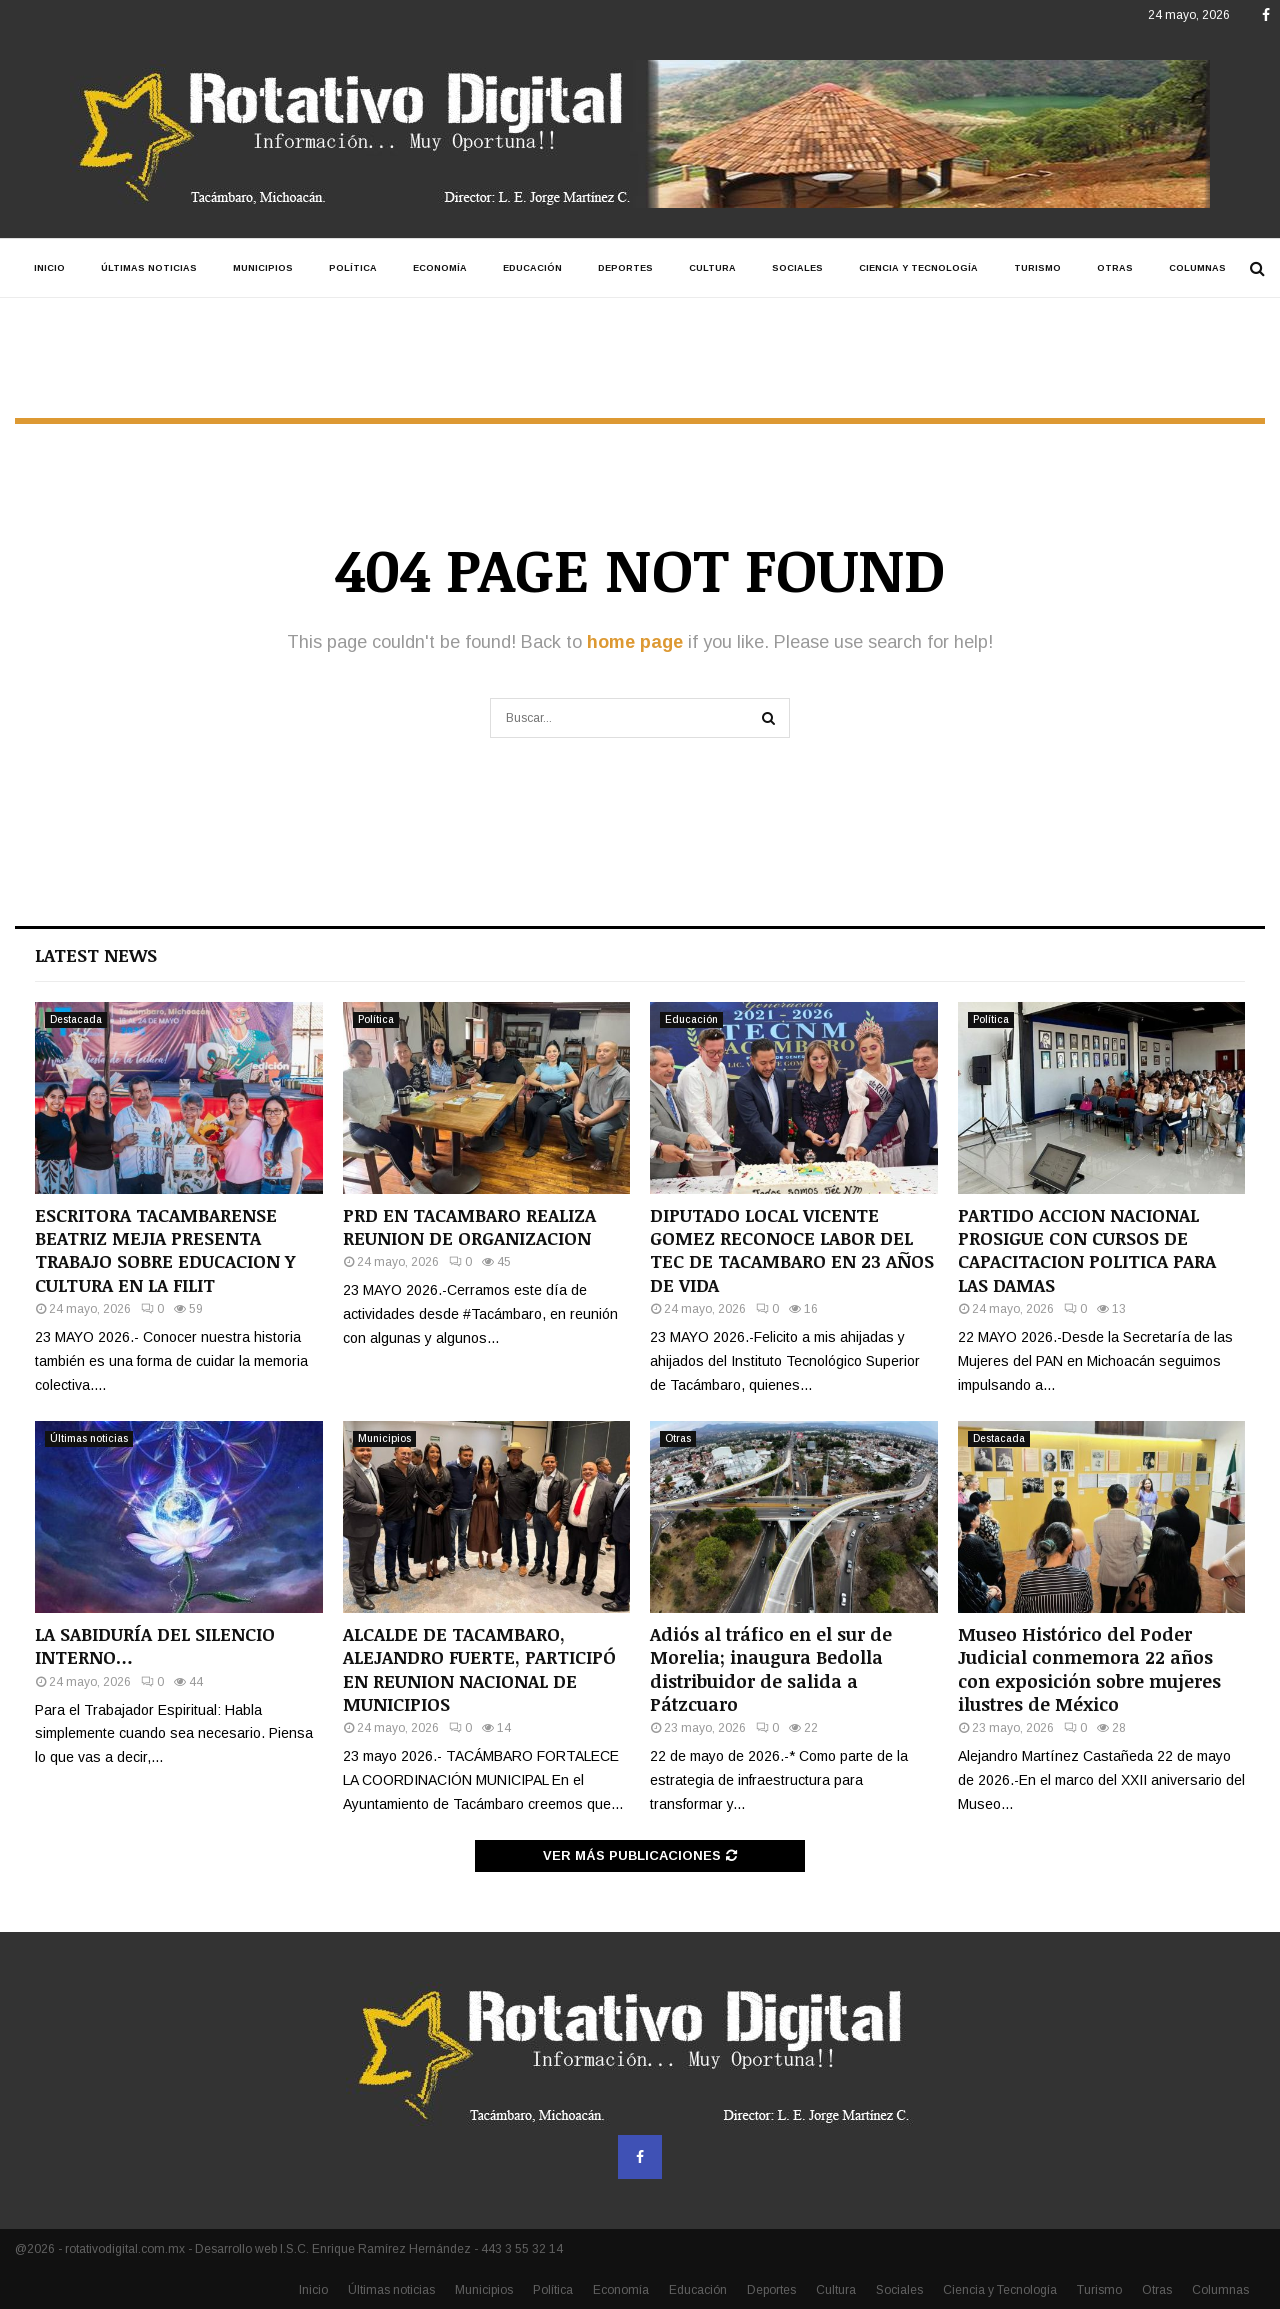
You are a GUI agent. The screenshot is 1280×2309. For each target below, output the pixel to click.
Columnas (1197, 268)
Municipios (263, 268)
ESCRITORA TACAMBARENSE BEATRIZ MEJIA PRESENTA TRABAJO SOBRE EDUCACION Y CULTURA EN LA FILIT (165, 1250)
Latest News (96, 955)
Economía (440, 268)
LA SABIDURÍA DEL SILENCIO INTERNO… (155, 1645)
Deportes (625, 268)
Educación (532, 268)
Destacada (76, 1019)
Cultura (712, 268)
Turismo (1037, 268)
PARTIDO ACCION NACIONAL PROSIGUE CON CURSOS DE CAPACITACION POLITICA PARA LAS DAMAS (1087, 1250)
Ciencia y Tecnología (918, 268)
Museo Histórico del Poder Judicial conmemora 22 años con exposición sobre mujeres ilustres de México (1089, 1669)
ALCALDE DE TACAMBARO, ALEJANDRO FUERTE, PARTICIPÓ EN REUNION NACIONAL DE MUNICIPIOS (479, 1669)
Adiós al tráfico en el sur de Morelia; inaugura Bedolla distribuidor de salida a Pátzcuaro (771, 1669)
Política (353, 268)
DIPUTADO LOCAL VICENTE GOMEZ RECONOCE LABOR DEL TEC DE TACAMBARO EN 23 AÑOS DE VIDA (792, 1250)
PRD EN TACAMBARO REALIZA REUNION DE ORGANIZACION (469, 1226)
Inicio (49, 268)
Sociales (797, 268)
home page (635, 642)
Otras (1115, 268)
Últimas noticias (149, 268)
